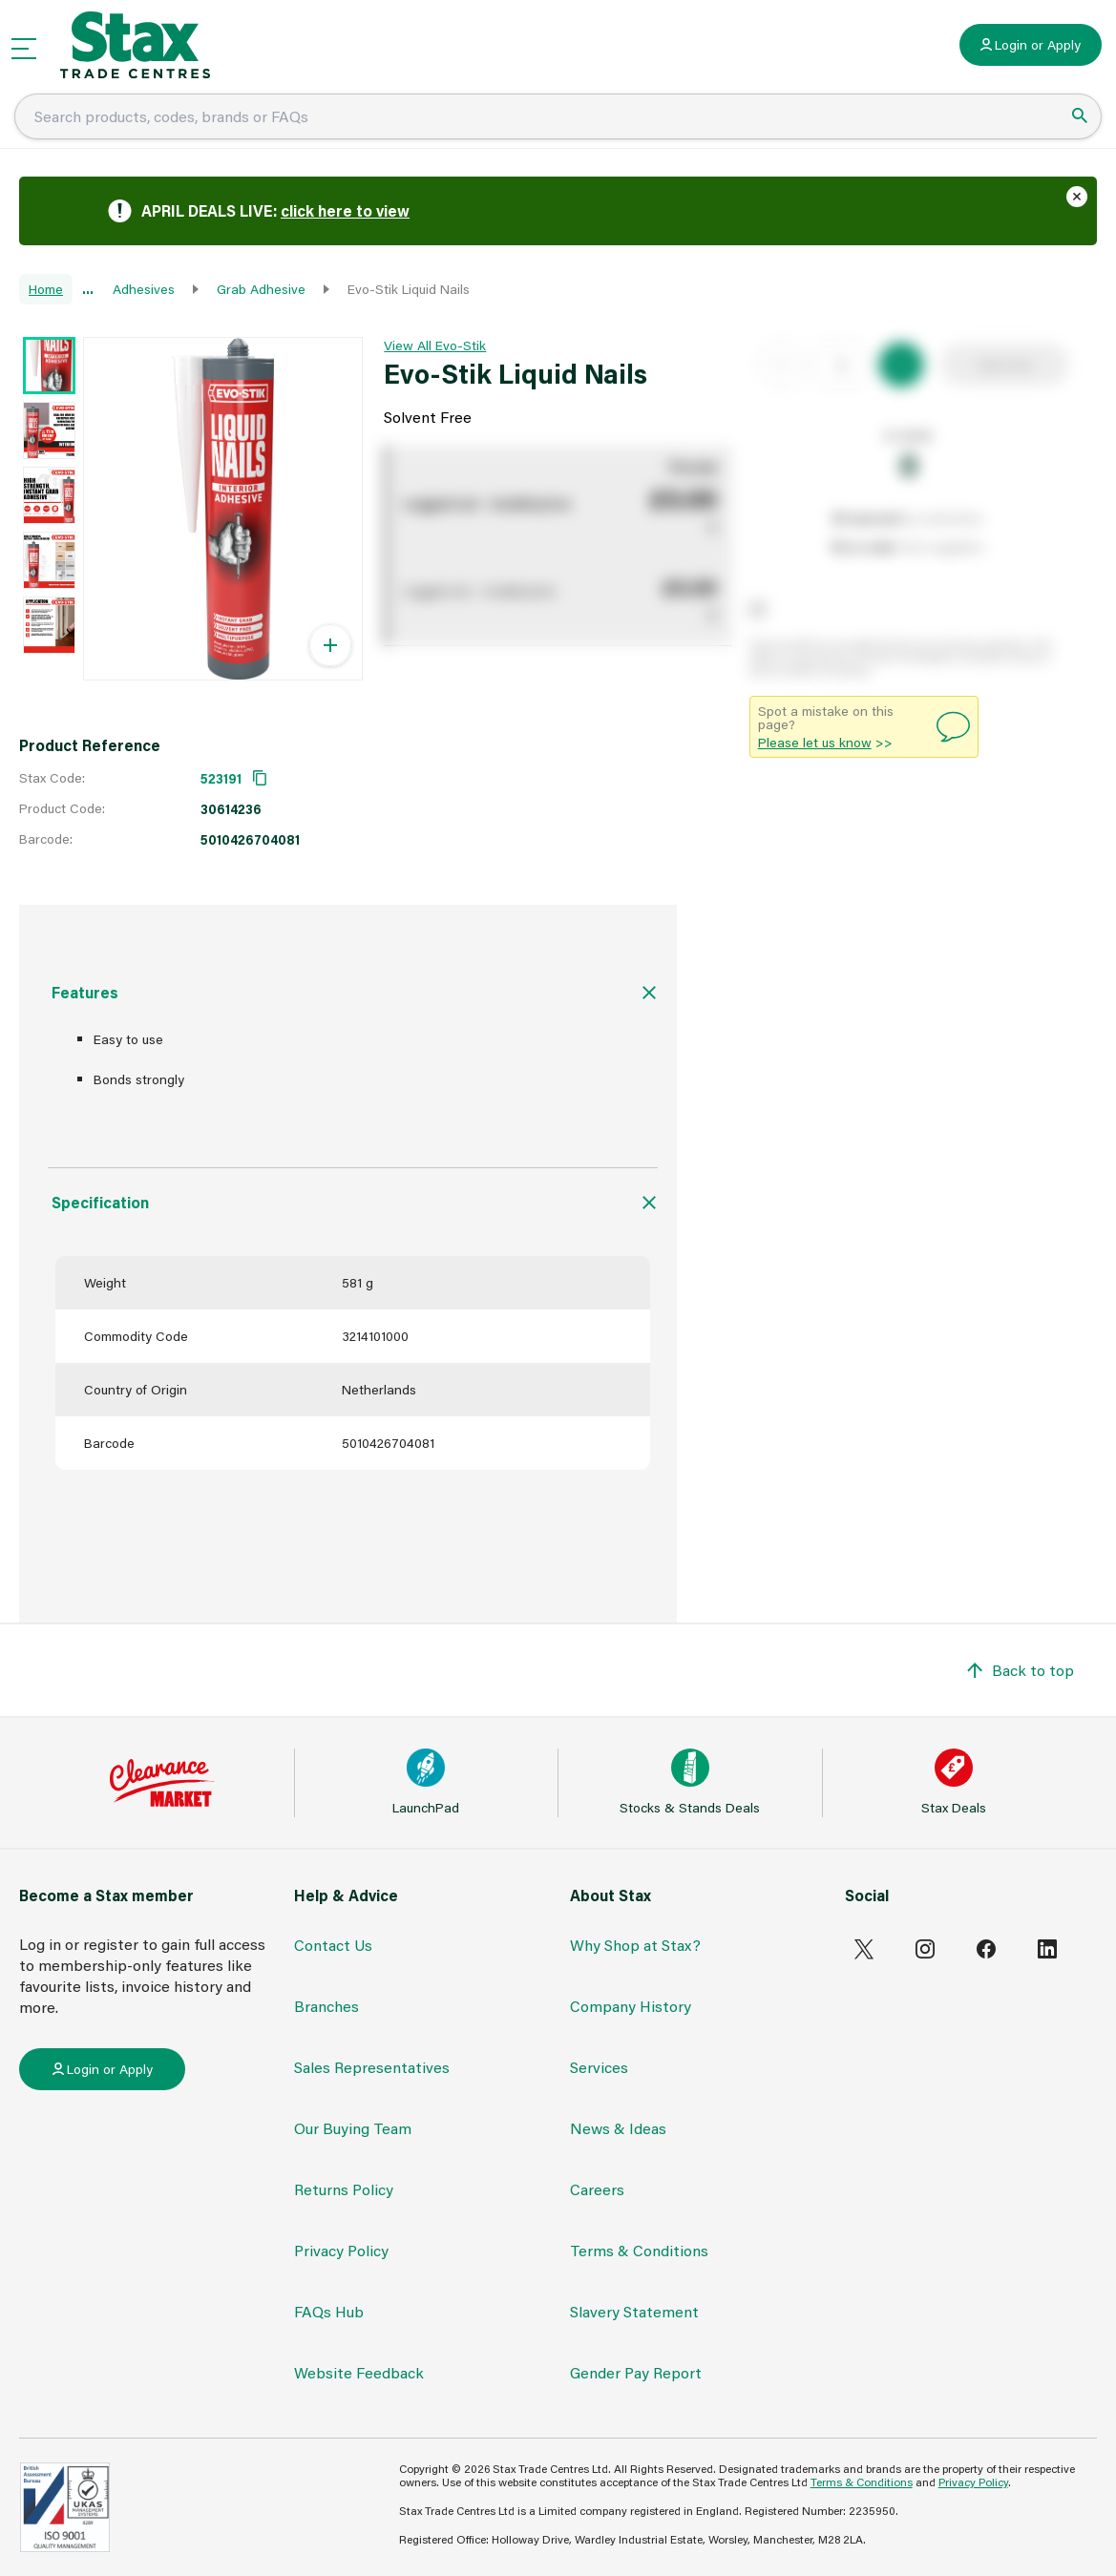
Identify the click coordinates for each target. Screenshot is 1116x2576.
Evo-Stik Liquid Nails (408, 289)
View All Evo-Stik (435, 345)
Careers (597, 2189)
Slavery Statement (634, 2311)
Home (46, 289)
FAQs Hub (329, 2311)
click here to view (345, 210)
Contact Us (333, 1945)
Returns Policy (343, 2189)
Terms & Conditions (639, 2250)
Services (599, 2067)
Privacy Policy (341, 2250)
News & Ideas (618, 2128)
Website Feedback (359, 2372)
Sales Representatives (372, 2067)
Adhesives (144, 289)
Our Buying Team (352, 2128)
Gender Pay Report (636, 2372)
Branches (326, 2006)
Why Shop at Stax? (635, 1945)
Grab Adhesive (261, 289)
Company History (630, 2006)
